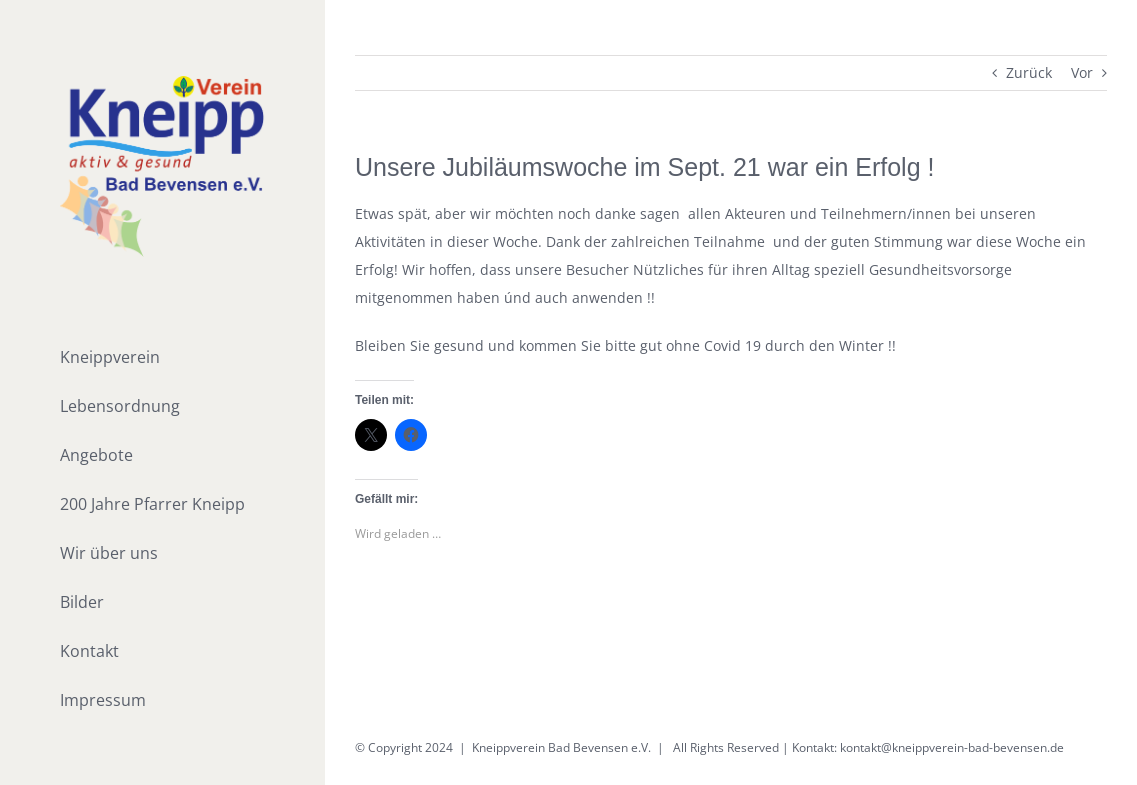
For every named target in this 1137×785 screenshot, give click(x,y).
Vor (1082, 72)
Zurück (1029, 72)
